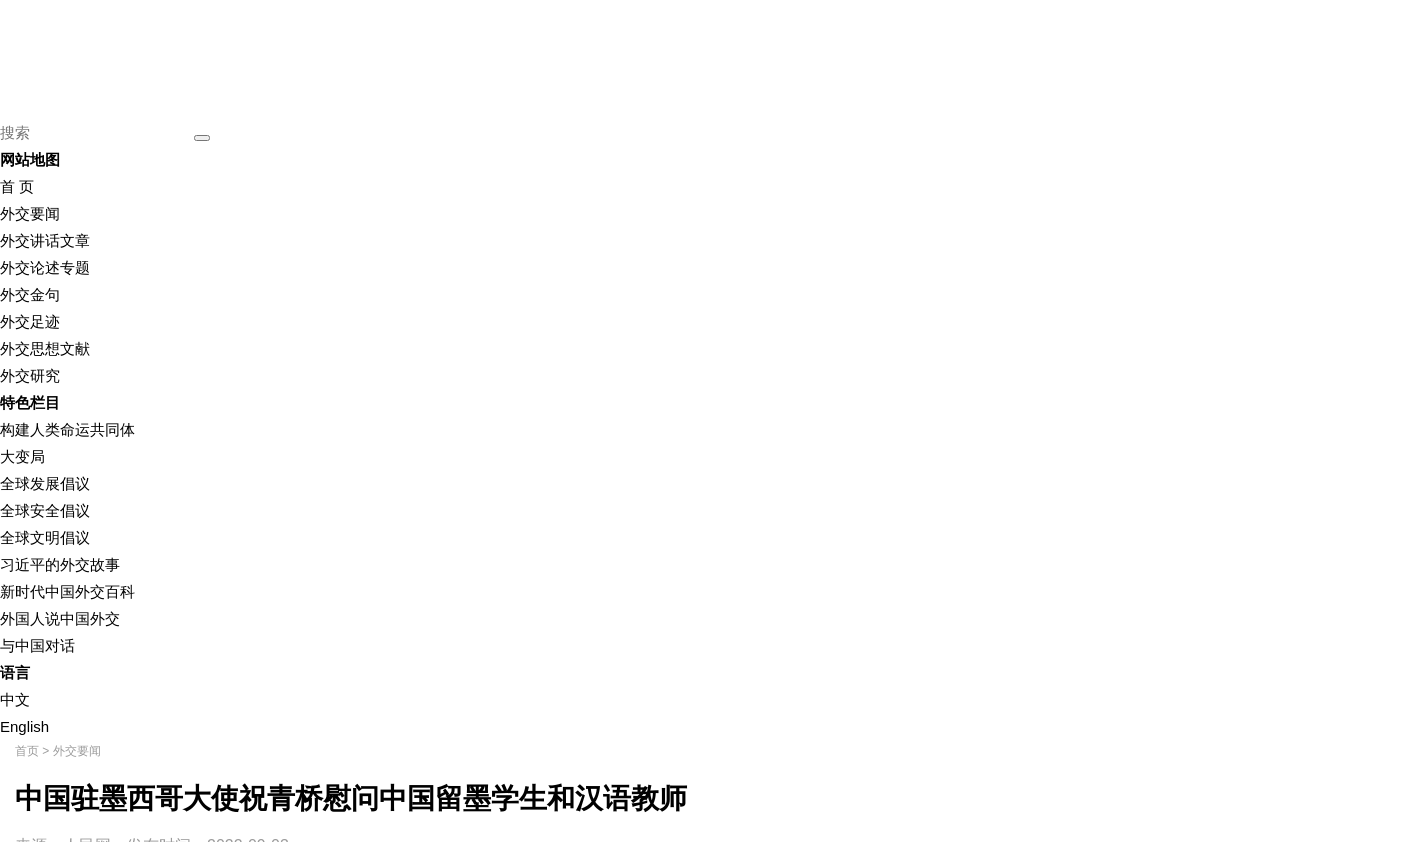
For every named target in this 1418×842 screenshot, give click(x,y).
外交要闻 (30, 213)
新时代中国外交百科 (67, 591)
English (24, 726)
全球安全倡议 (45, 510)
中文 (15, 699)
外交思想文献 (45, 348)
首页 (27, 751)
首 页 (17, 186)
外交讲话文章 (45, 240)
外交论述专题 (45, 267)
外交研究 (30, 375)
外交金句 (30, 294)
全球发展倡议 (45, 483)
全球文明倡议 (45, 537)
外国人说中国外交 (60, 618)
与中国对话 (37, 645)
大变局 (22, 456)
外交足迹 (30, 321)
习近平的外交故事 (60, 564)
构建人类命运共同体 (67, 429)
